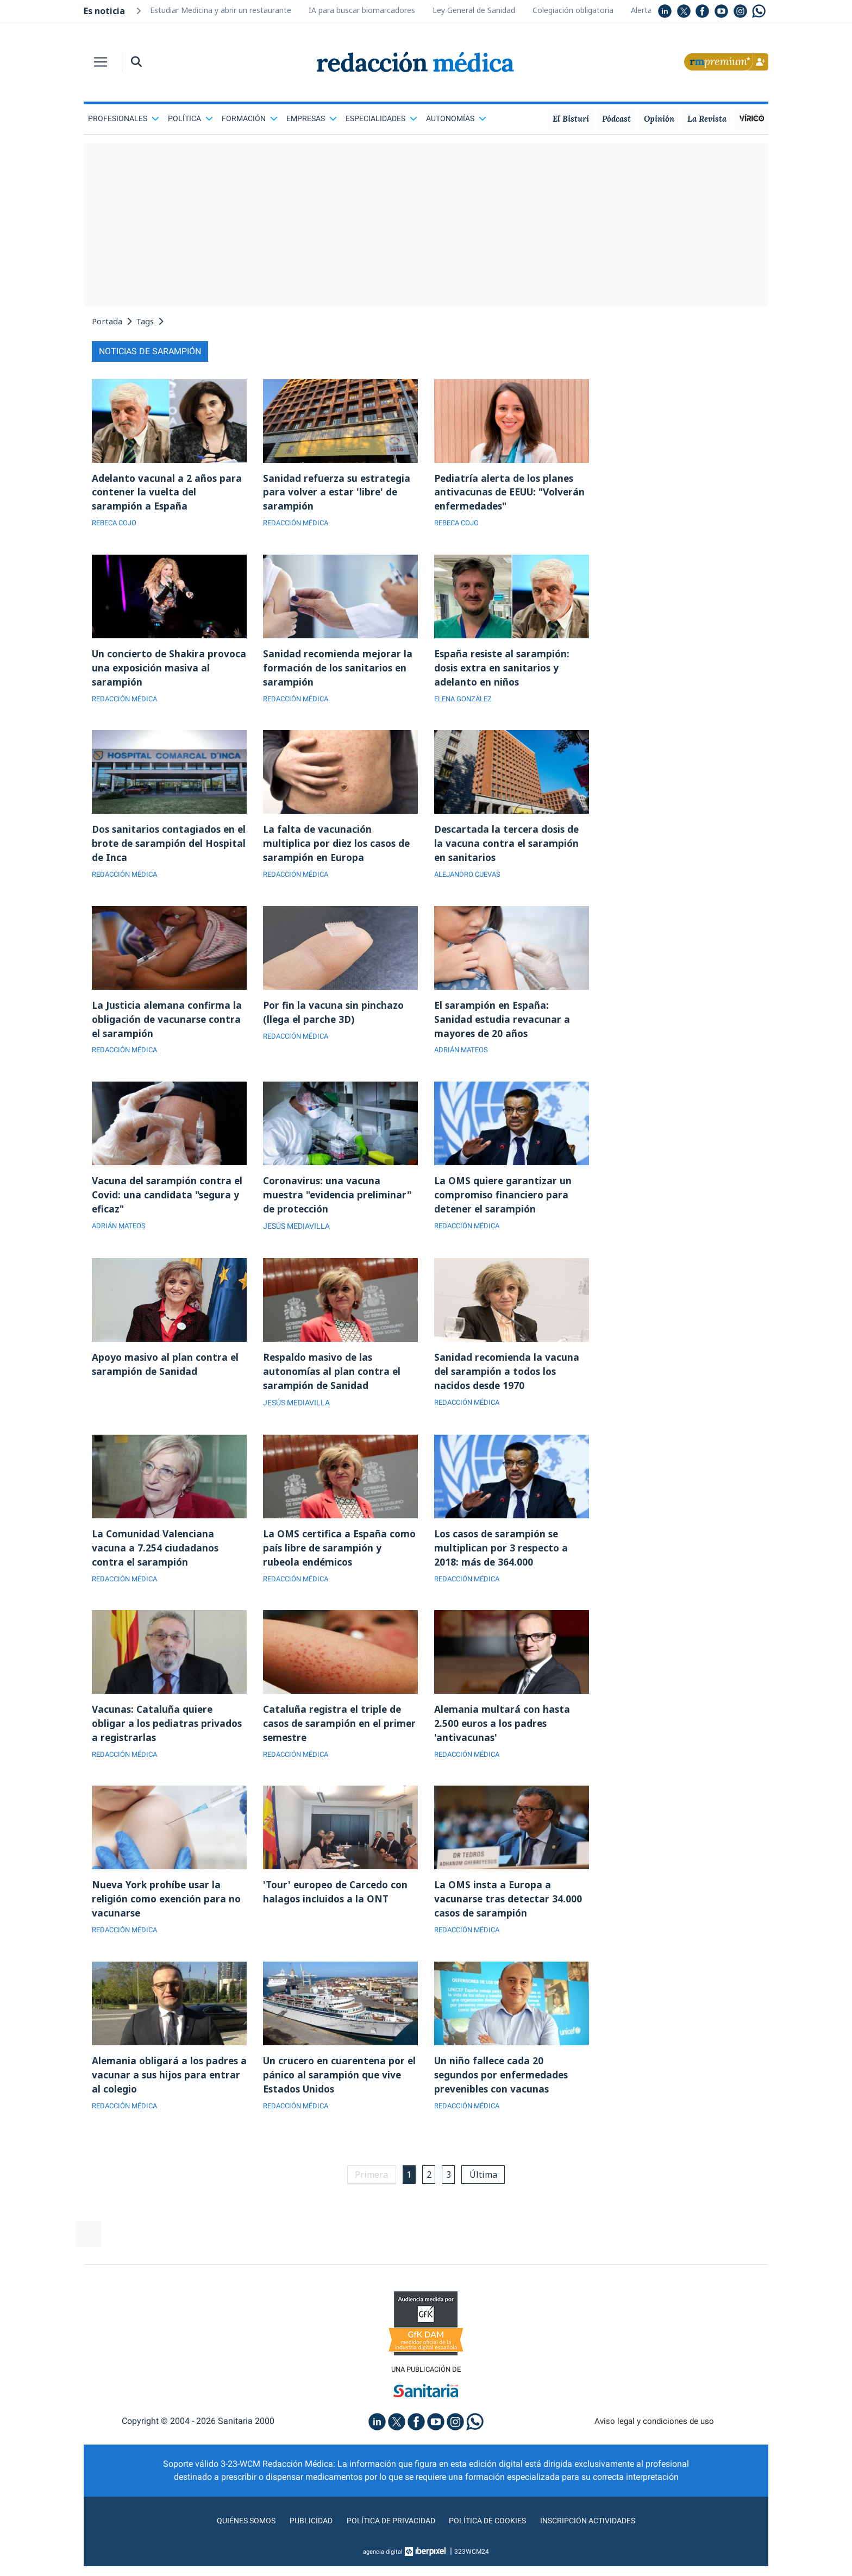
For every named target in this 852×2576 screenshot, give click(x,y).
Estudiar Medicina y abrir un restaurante (220, 10)
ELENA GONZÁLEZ (466, 703)
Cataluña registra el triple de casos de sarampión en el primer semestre (333, 1740)
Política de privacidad (386, 2545)
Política (190, 118)
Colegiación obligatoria (572, 10)
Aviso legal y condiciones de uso (654, 2446)
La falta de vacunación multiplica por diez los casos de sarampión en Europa (338, 849)
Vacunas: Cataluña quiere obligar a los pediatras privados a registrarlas (169, 1740)
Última (487, 2198)
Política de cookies (491, 2545)
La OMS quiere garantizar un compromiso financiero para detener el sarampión (503, 1206)
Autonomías (456, 118)
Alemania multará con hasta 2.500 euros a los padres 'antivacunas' (503, 1740)
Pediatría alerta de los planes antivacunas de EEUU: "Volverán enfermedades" (506, 493)
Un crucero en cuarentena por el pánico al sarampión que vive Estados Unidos (339, 2097)
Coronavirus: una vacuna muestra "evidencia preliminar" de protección (339, 1206)
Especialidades (381, 118)
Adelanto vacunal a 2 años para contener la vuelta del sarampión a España (168, 493)
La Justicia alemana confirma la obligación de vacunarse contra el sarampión (168, 1028)
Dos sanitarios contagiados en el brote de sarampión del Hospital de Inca (166, 849)
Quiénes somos (232, 2545)
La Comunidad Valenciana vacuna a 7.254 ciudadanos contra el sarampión (156, 1562)
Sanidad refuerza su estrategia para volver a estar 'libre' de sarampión (338, 493)
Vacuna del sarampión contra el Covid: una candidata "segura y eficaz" (169, 1206)
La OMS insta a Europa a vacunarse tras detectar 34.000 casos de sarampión (509, 1919)
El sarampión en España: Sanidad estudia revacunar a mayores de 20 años (503, 1028)
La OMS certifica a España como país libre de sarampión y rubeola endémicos (338, 1562)
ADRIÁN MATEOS (463, 1059)
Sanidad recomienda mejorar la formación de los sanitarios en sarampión (339, 671)
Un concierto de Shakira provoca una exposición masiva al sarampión (167, 671)
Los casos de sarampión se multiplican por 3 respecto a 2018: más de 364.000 (502, 1562)
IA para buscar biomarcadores (362, 10)
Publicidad (301, 2545)
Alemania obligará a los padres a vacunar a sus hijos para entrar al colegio (166, 2097)
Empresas (311, 118)
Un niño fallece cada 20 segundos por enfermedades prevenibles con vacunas (503, 2097)
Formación (250, 118)
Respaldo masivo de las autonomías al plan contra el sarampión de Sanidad (333, 1384)
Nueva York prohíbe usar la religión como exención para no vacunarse (168, 1919)
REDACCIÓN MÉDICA (298, 525)
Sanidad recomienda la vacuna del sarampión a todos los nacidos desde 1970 (507, 1384)
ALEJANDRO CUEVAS (470, 881)
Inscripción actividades (600, 2545)
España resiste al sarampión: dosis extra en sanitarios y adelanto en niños (504, 671)
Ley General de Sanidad (474, 10)
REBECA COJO (117, 525)
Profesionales (123, 118)
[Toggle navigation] (100, 61)
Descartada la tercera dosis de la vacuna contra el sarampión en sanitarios (509, 849)
